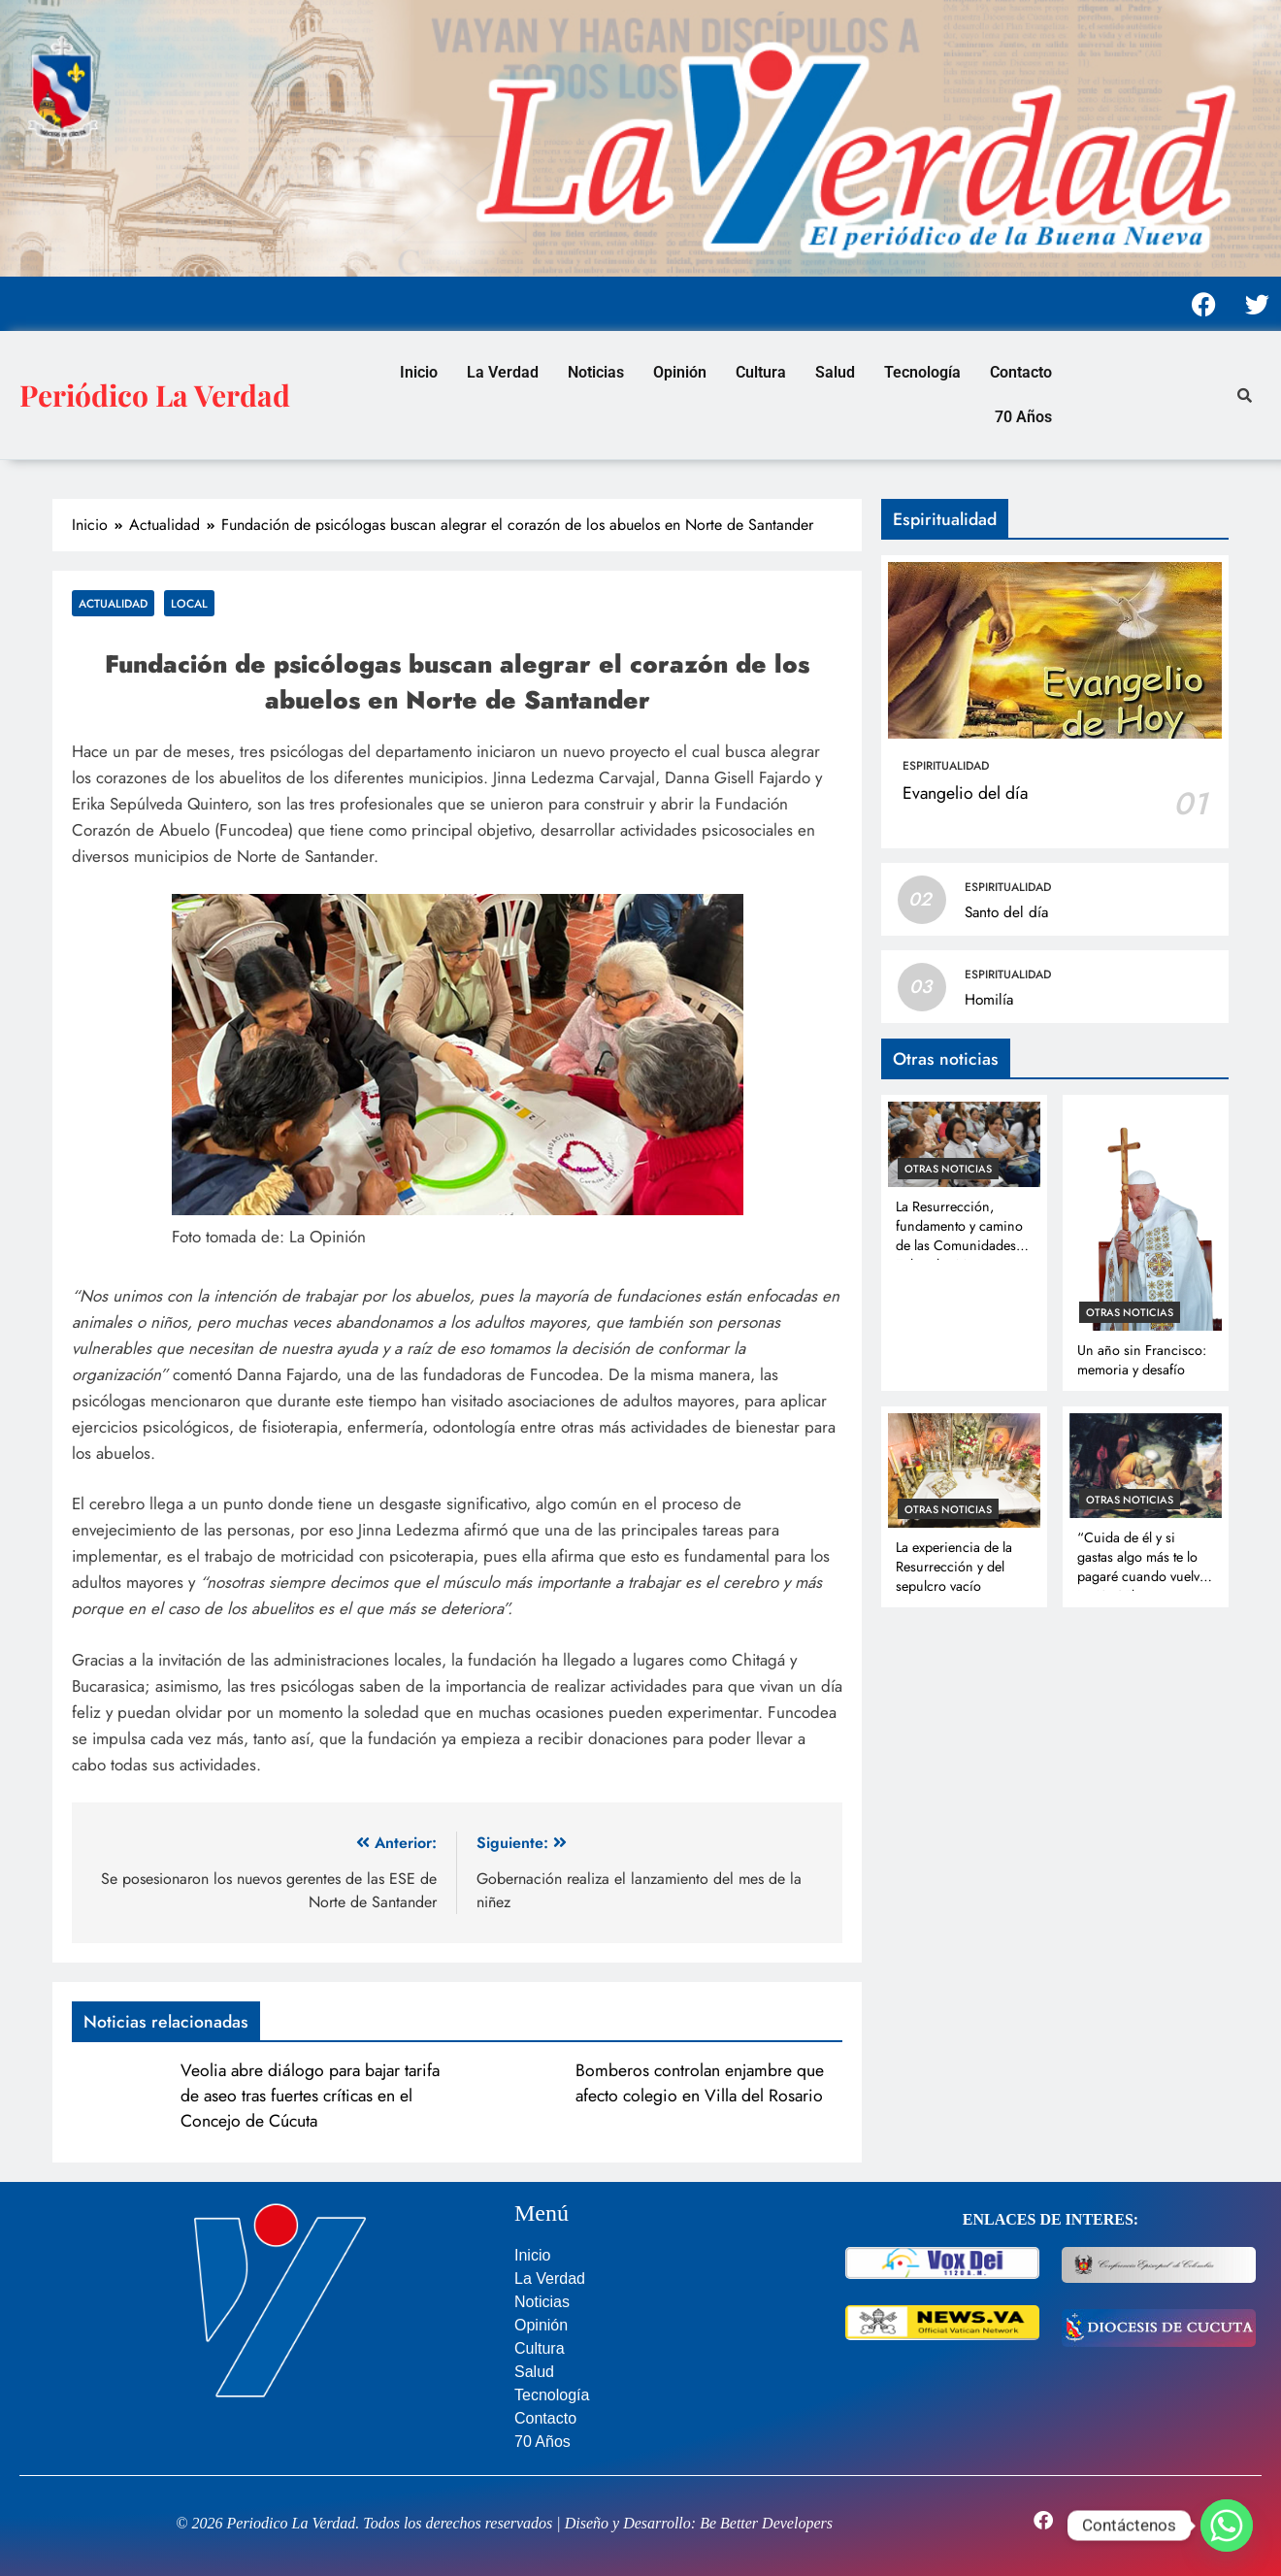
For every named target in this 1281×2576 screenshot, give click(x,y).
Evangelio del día (965, 793)
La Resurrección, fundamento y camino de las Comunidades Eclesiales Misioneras (959, 1235)
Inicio (419, 372)
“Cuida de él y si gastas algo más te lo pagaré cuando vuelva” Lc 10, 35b (1145, 1566)
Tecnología (922, 372)
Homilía (989, 999)
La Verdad (503, 372)
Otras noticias (948, 1168)
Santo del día (1006, 912)
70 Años (1023, 417)
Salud (835, 372)
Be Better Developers (766, 2523)
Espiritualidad (946, 766)
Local (189, 603)
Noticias (596, 372)
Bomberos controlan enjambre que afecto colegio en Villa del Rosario (699, 2083)
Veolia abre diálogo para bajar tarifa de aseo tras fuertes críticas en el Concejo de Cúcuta (310, 2095)
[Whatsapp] (1226, 2525)
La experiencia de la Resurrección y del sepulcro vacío (954, 1566)
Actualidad (113, 603)
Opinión (679, 372)
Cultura (761, 372)
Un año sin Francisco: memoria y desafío (1141, 1359)
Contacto (1021, 372)
